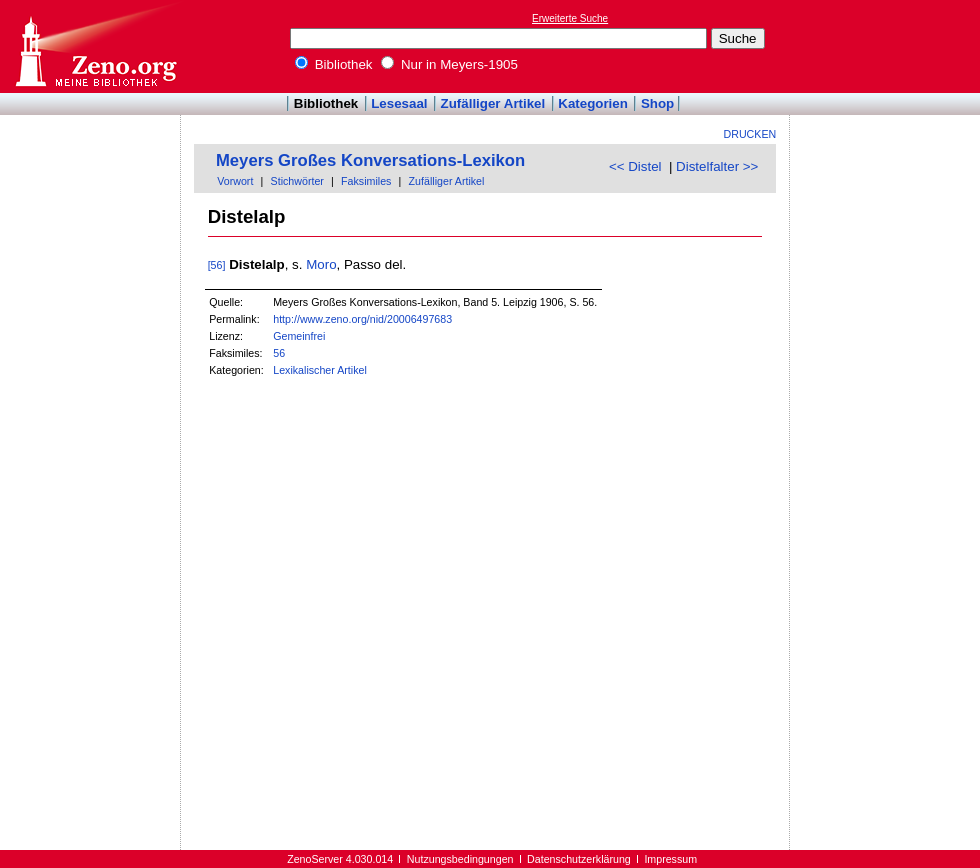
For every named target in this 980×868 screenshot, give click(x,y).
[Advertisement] (91, 173)
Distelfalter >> (717, 166)
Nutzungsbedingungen (460, 859)
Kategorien (593, 103)
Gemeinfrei (299, 336)
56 (279, 353)
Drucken (750, 134)
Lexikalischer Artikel (320, 370)
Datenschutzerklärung (579, 859)
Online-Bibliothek (95, 46)
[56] (217, 265)
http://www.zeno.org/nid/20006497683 (362, 319)
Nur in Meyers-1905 (449, 64)
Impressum (670, 859)
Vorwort (235, 181)
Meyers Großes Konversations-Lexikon (370, 160)
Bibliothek (334, 64)
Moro (321, 264)
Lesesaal (399, 103)
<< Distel (635, 166)
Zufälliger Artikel (493, 103)
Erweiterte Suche (570, 18)
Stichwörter (297, 181)
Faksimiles (366, 181)
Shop (657, 103)
